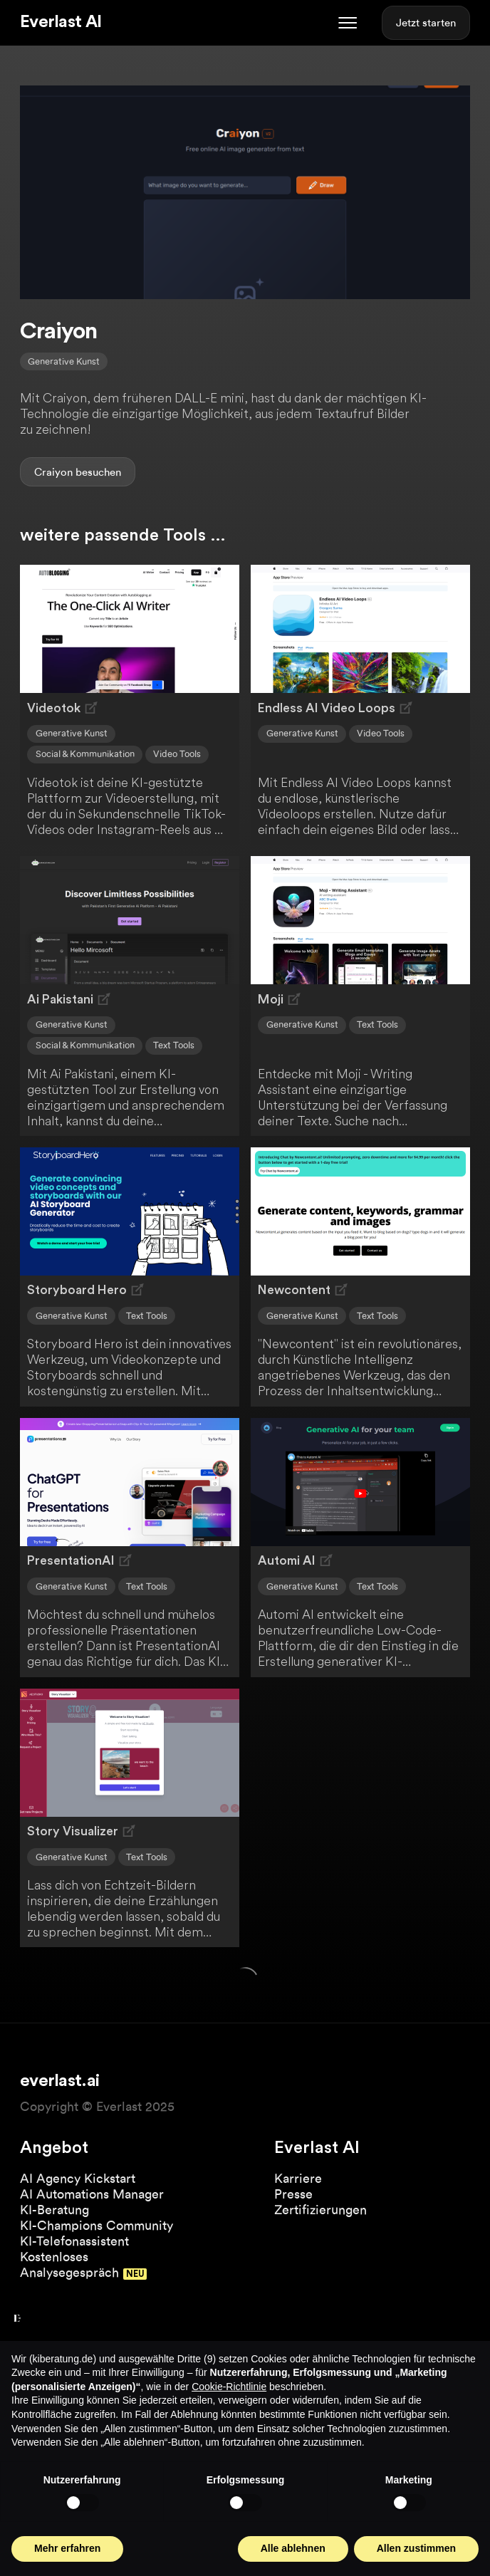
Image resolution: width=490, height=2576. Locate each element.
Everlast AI (60, 22)
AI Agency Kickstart (77, 2178)
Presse (293, 2193)
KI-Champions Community (96, 2225)
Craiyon (53, 472)
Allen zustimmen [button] (416, 2548)
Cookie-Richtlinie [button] (229, 2386)
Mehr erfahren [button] (67, 2548)
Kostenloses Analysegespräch (69, 2264)
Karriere (298, 2178)
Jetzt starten (426, 22)
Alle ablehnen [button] (293, 2548)
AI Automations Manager (92, 2193)
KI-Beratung (54, 2209)
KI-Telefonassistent (74, 2240)
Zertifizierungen (320, 2209)
